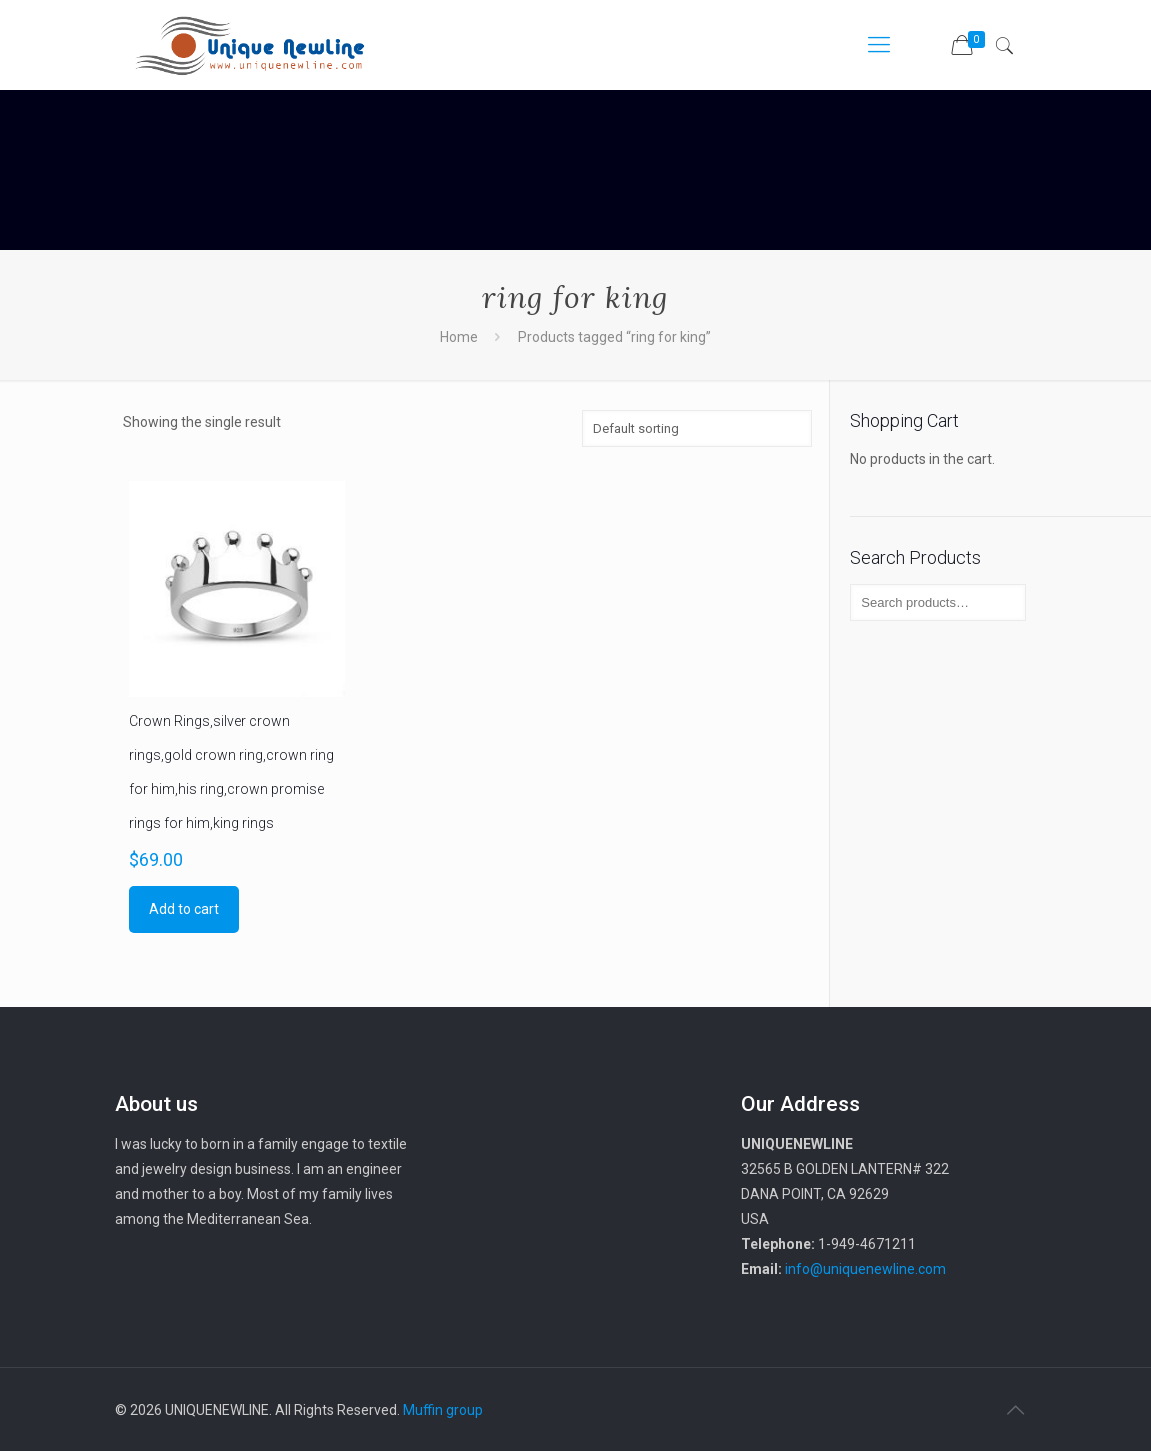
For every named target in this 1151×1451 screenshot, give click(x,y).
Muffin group (443, 1410)
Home (459, 337)
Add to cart (184, 909)
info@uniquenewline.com (865, 1269)
